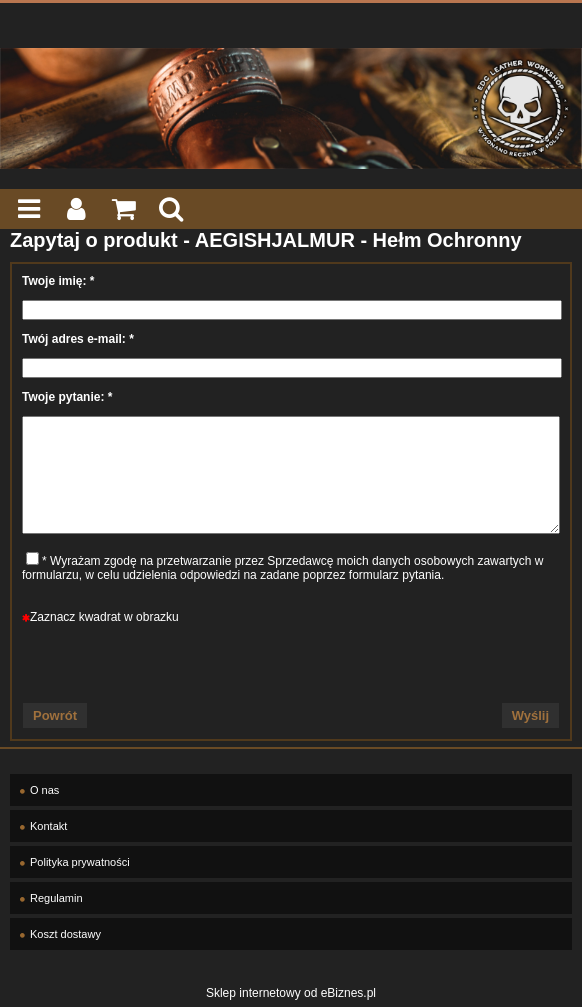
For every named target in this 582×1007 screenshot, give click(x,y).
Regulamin (56, 898)
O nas (44, 790)
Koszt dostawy (65, 934)
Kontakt (48, 826)
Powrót (55, 715)
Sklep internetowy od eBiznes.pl (291, 993)
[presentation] (291, 663)
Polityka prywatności (80, 862)
